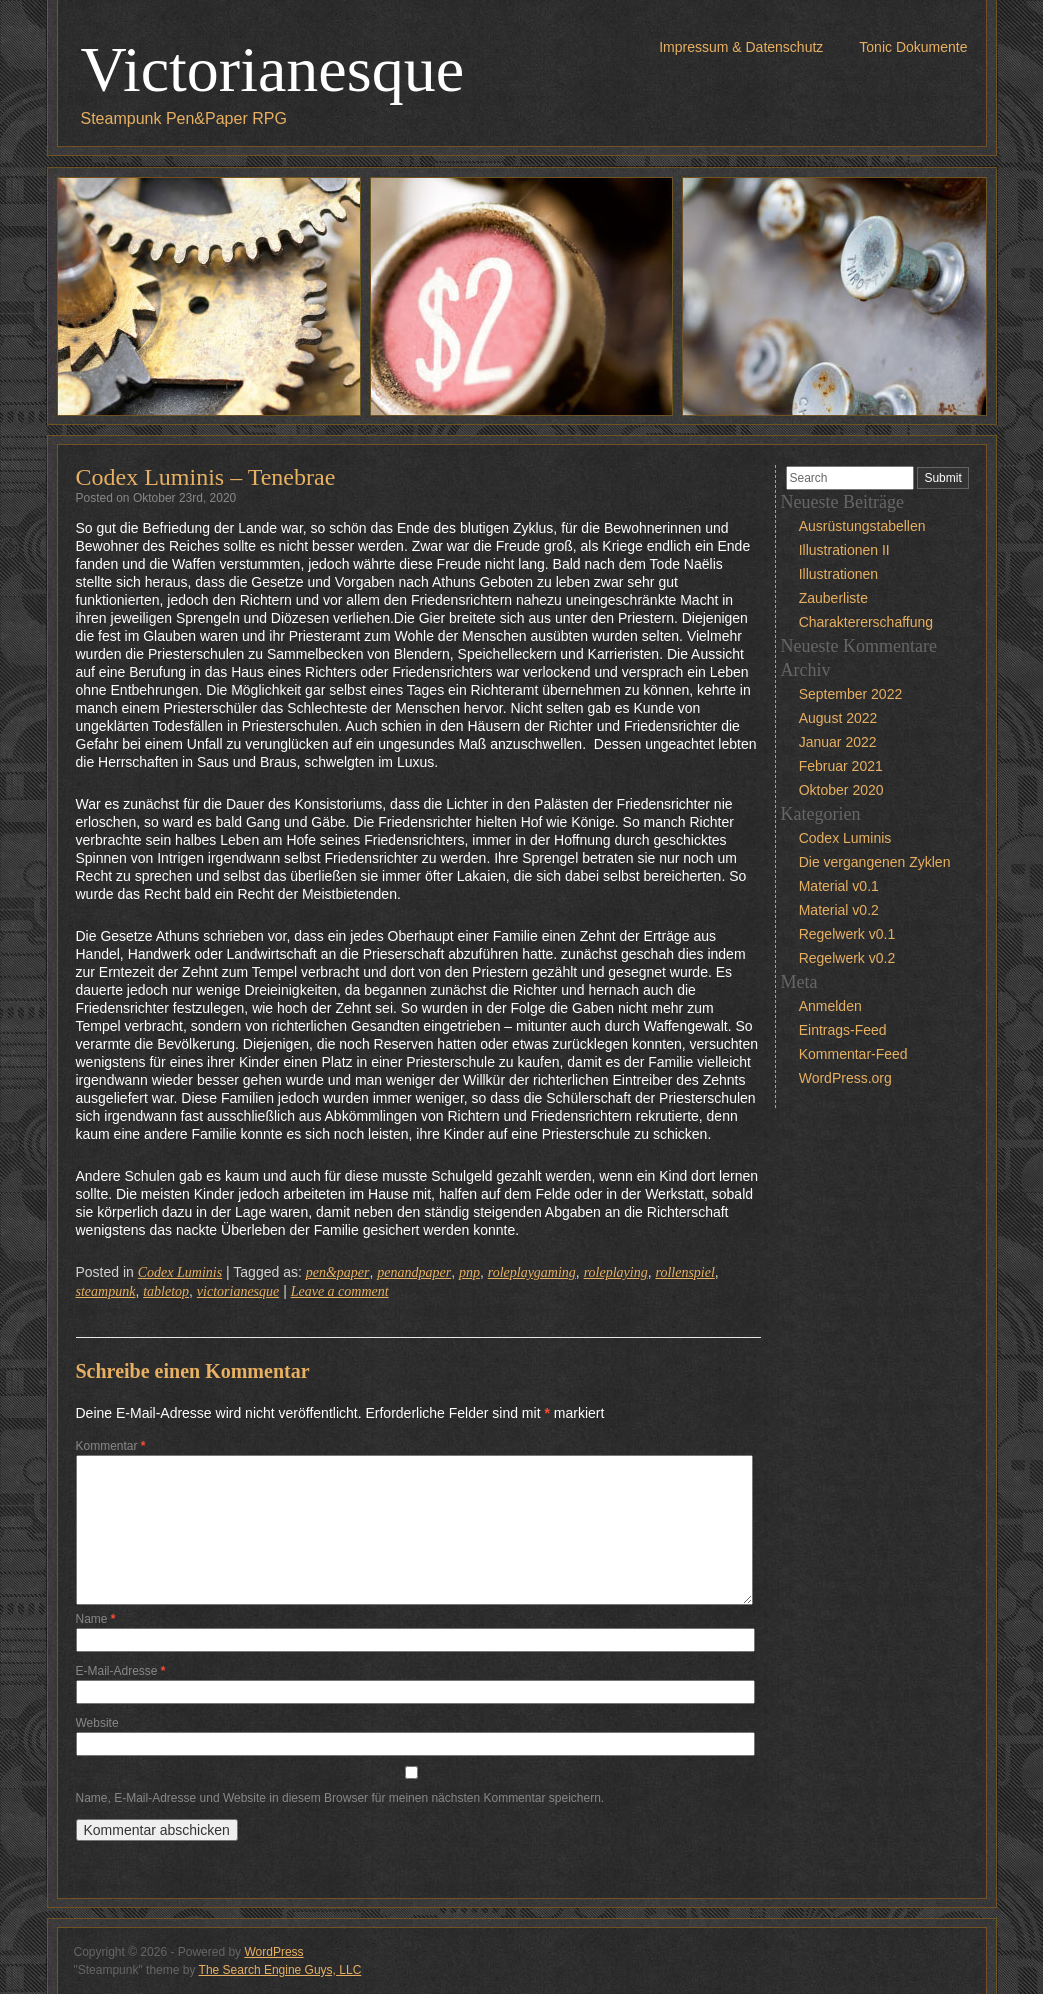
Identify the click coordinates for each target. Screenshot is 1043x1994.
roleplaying (616, 1272)
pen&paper (338, 1272)
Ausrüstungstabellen (864, 526)
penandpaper (414, 1272)
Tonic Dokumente (913, 47)
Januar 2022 (838, 742)
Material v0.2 (839, 910)
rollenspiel (684, 1272)
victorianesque (238, 1291)
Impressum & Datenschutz (741, 47)
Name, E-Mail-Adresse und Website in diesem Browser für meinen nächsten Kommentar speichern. (340, 1798)
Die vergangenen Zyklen (875, 862)
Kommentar (111, 1446)
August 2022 (838, 718)
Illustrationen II (844, 550)
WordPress (273, 1952)
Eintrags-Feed (843, 1030)
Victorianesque (273, 69)
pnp (469, 1272)
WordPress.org (845, 1078)
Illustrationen (838, 574)
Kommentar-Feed (853, 1054)
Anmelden (830, 1006)
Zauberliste (833, 598)
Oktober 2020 (841, 790)
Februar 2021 (841, 766)
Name (96, 1619)
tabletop (166, 1291)
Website (97, 1723)
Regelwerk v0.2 (847, 958)
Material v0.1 (839, 886)
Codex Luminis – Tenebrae (206, 477)
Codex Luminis (180, 1272)
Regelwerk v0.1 (847, 934)
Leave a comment (340, 1291)
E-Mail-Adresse (121, 1671)
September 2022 (851, 694)
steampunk (106, 1291)
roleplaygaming (532, 1272)
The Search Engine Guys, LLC (280, 1970)
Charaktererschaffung (866, 622)
